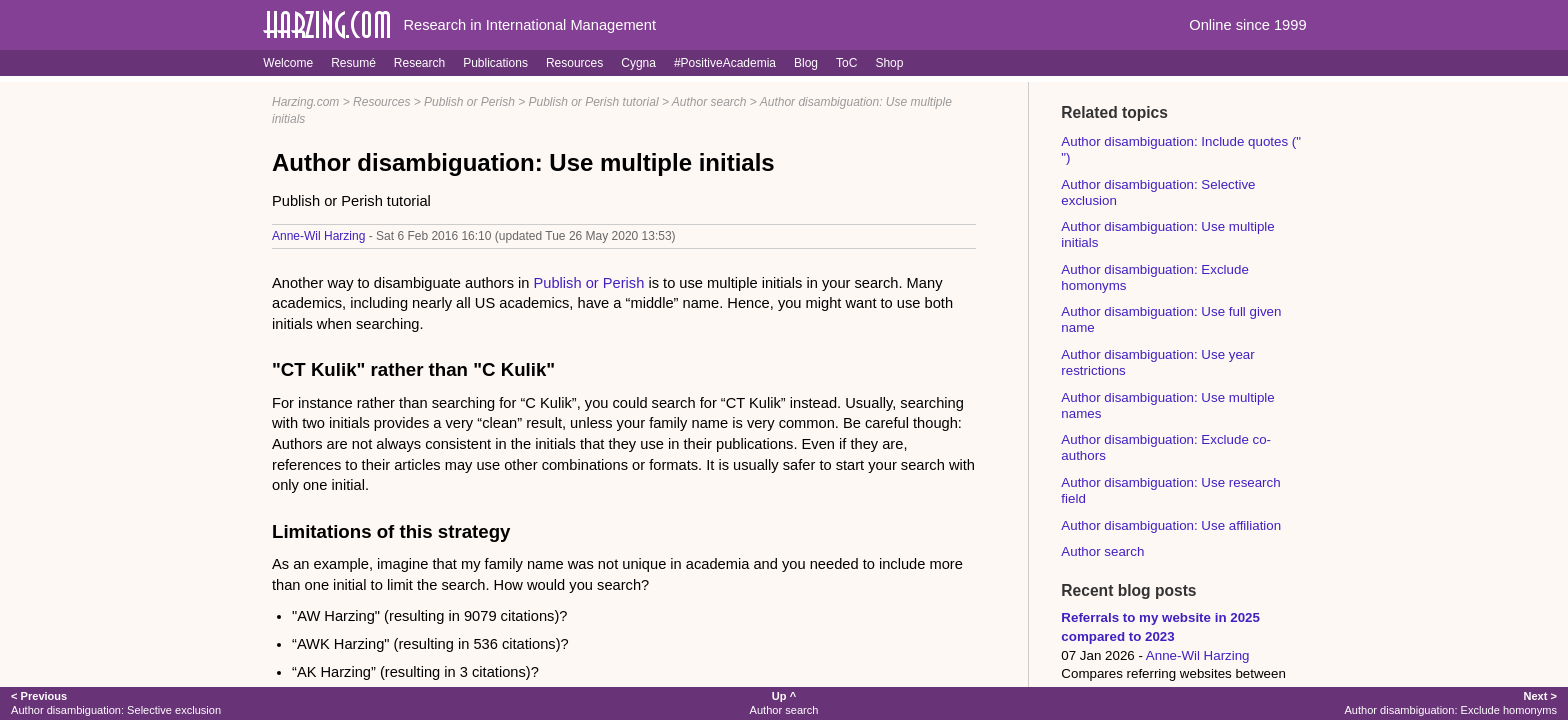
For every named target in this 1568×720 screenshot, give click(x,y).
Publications (495, 63)
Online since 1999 (1247, 25)
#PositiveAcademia (725, 63)
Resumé (353, 63)
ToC (846, 63)
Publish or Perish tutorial (594, 102)
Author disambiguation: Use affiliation (1171, 525)
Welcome (288, 63)
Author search (709, 102)
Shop (889, 63)
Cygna (638, 63)
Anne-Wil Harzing (318, 236)
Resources (574, 63)
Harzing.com (305, 102)
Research (419, 63)
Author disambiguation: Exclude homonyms (1450, 702)
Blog (806, 63)
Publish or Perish (469, 102)
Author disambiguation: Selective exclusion (116, 702)
